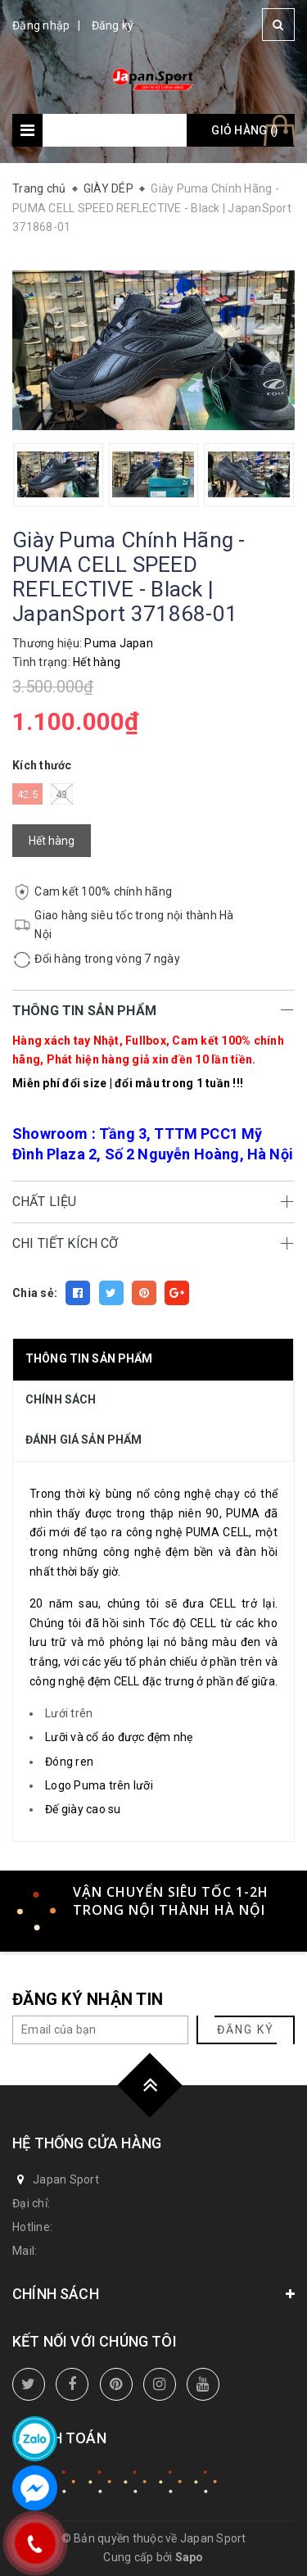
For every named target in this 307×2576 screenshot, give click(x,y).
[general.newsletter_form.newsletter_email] (100, 2030)
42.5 (27, 794)
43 (62, 794)
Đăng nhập (41, 25)
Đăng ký (113, 25)
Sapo (189, 2557)
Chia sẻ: (34, 1292)
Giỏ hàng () (244, 130)
